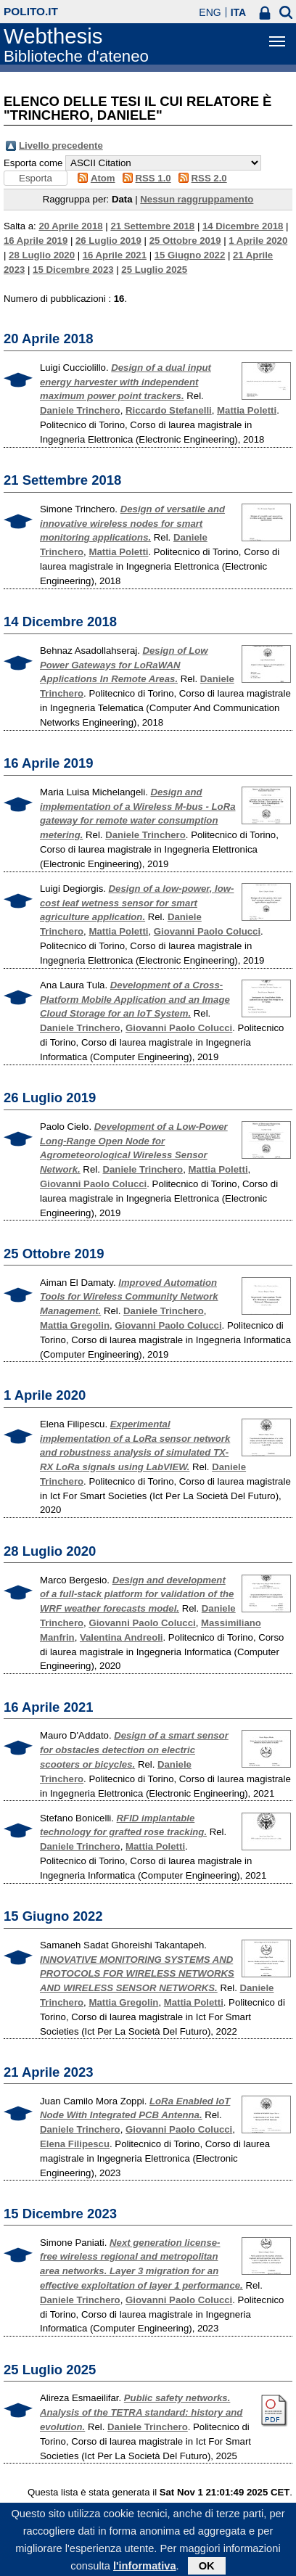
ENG (210, 12)
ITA (239, 12)
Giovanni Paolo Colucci (207, 931)
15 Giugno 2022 (190, 255)
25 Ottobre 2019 (185, 240)
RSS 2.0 (209, 178)
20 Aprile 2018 (70, 226)
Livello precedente (61, 145)
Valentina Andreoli (121, 1637)
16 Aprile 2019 (35, 240)
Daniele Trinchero (80, 410)
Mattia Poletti (246, 410)
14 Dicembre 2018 (242, 226)
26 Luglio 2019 (108, 240)
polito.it (31, 11)
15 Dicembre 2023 (73, 269)
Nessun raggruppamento (196, 199)
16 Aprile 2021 (115, 255)
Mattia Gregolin (75, 1325)
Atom (103, 178)
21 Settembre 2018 (152, 226)
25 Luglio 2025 (154, 269)
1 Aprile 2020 (258, 240)
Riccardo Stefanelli (169, 410)
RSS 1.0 (153, 178)
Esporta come (33, 162)
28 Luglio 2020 (42, 255)
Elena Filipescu (75, 2143)
